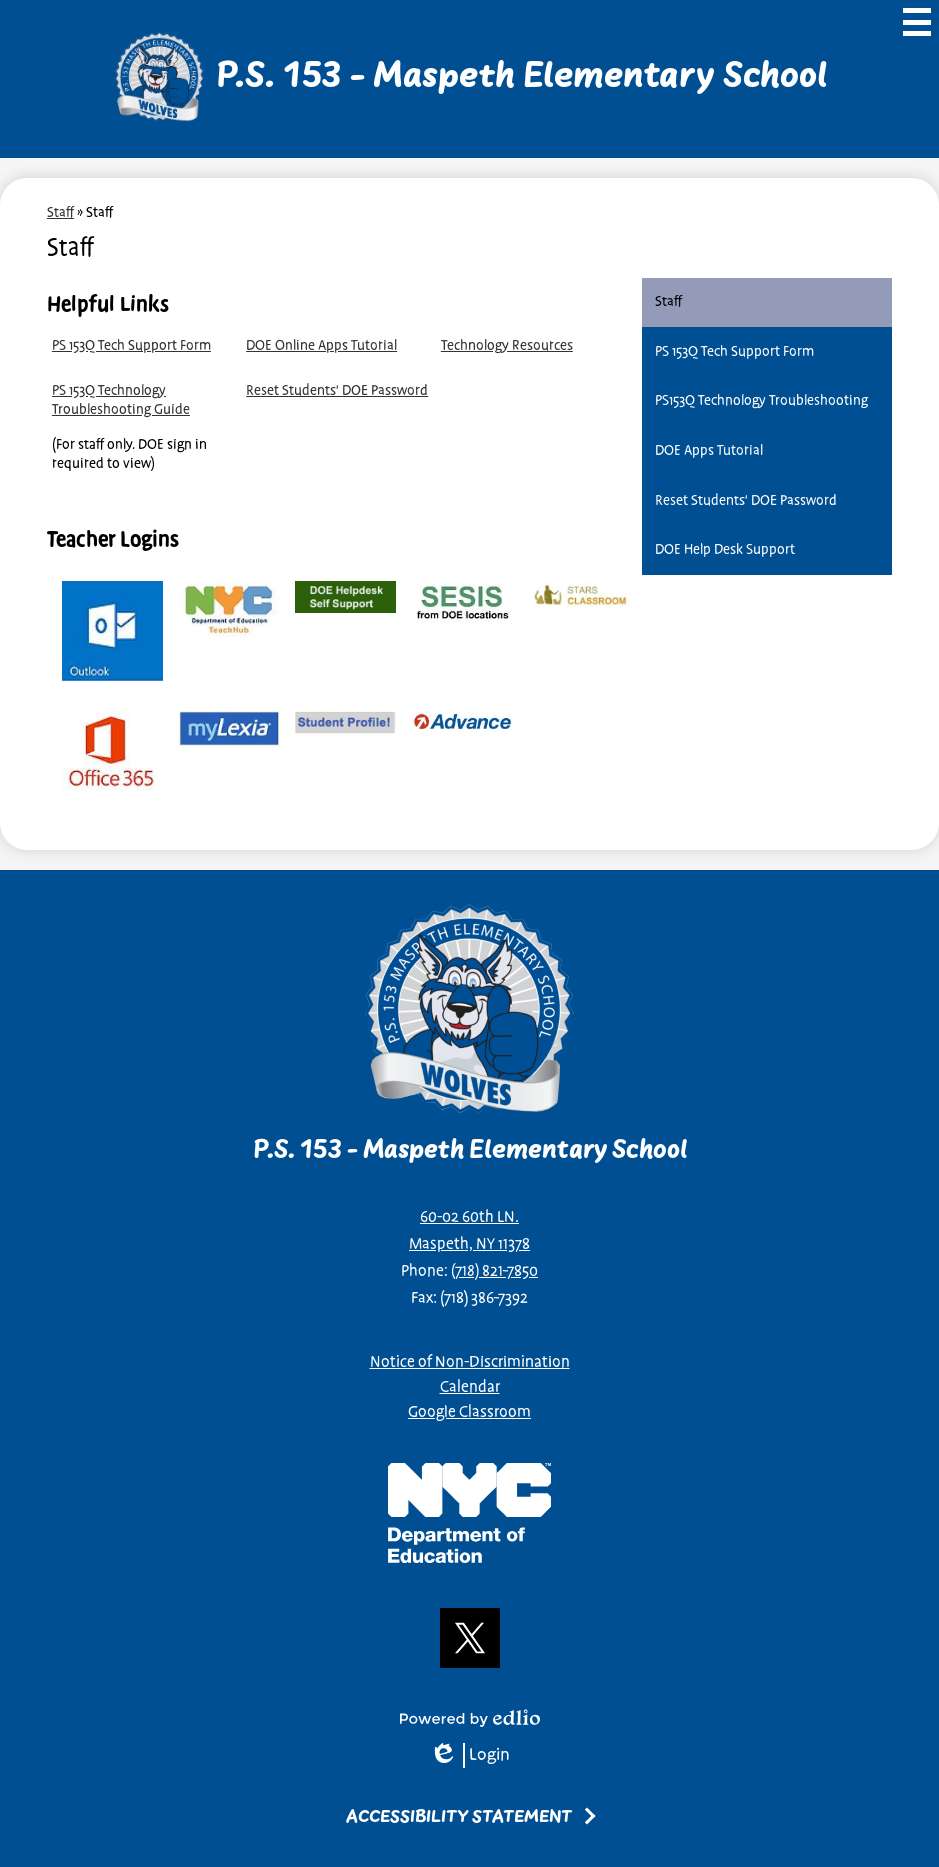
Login (469, 1755)
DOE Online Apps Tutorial (321, 345)
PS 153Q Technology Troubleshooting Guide (121, 400)
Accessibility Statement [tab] (459, 1817)
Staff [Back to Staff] (60, 212)
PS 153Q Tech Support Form (131, 345)
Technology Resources (507, 345)
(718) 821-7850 (494, 1271)
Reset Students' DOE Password (337, 390)
